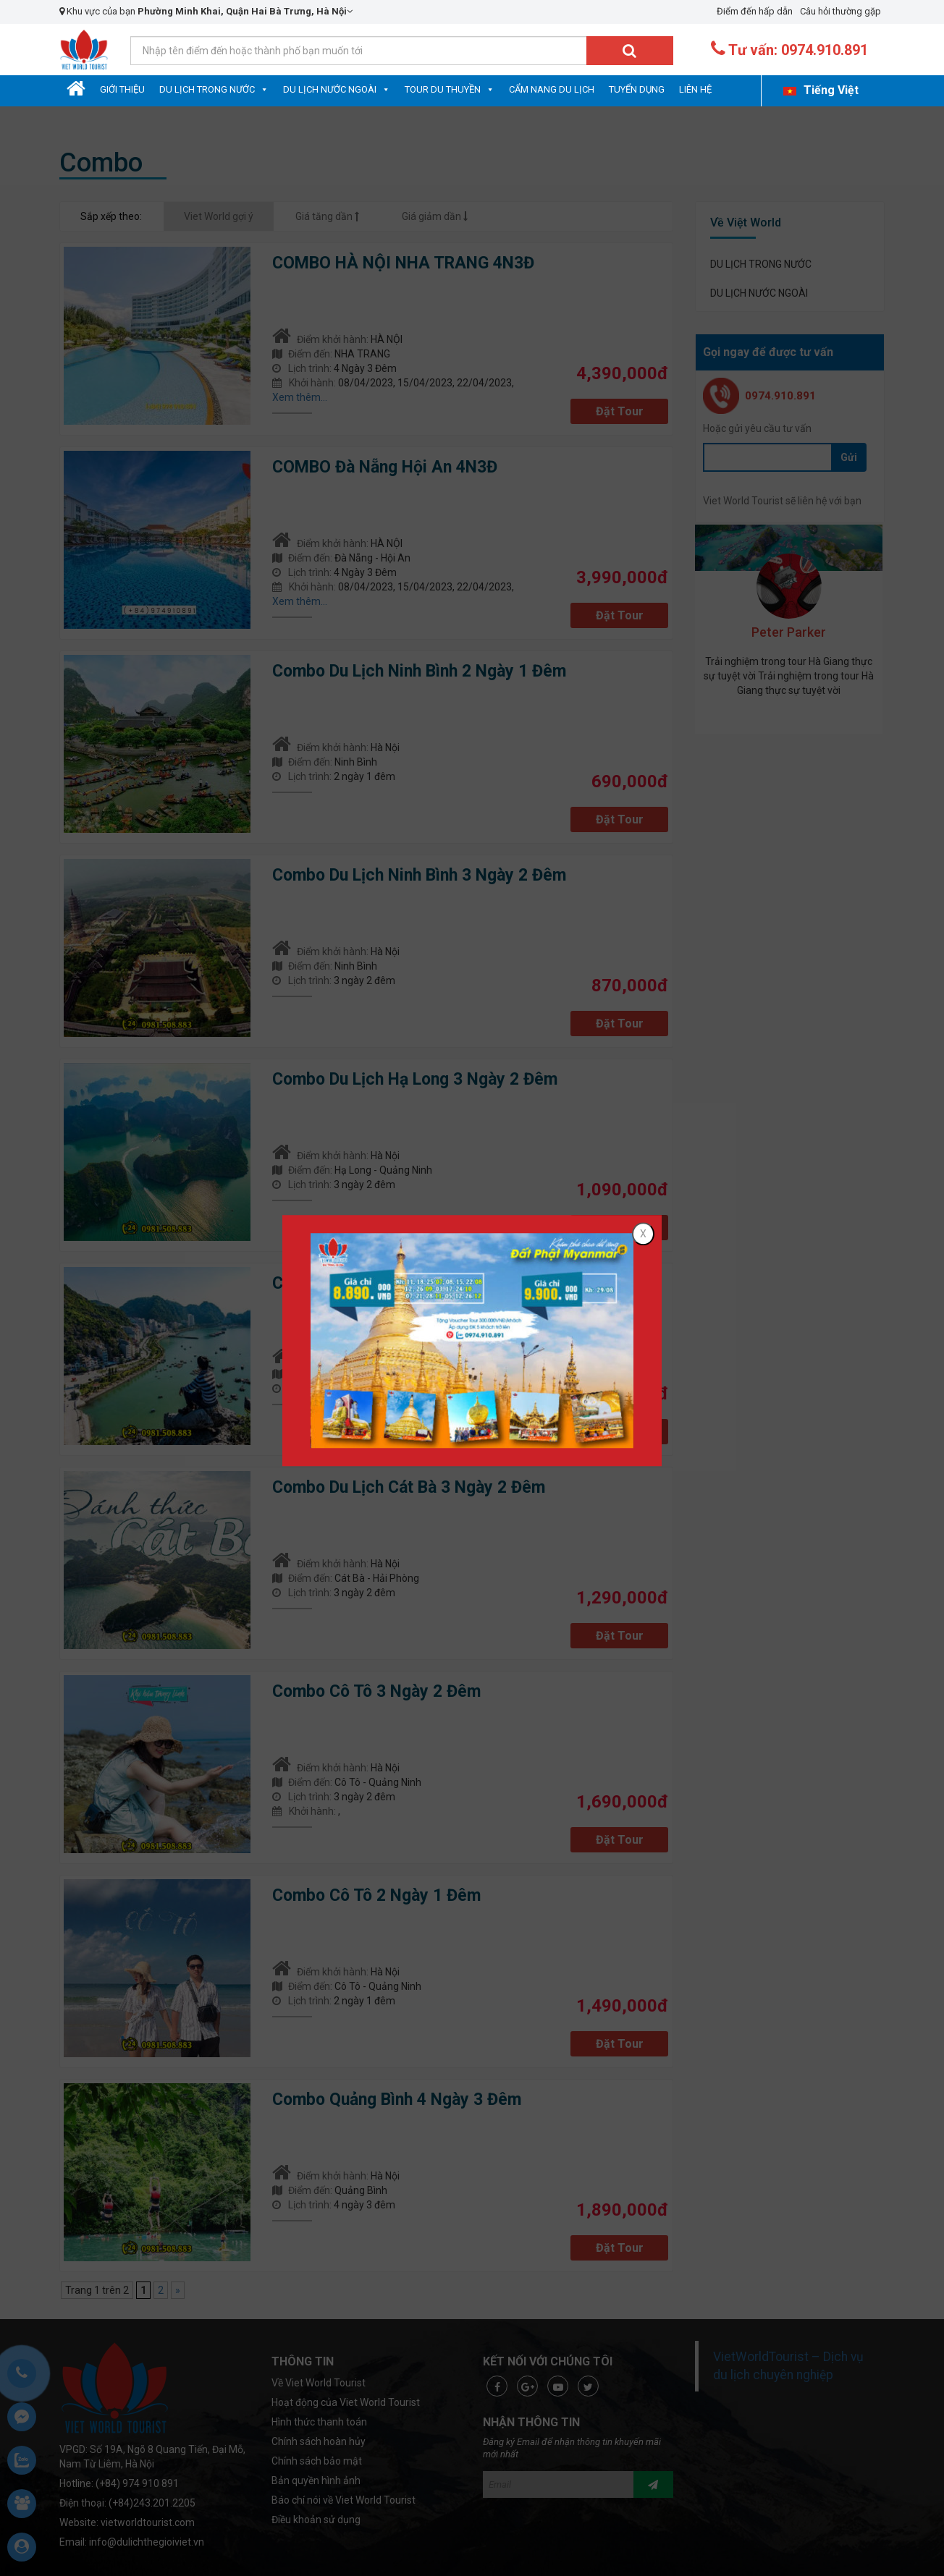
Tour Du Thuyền (443, 89)
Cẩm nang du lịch (551, 89)
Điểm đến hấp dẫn (755, 11)
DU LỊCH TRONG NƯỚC (207, 89)
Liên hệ (695, 89)
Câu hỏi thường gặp (840, 11)
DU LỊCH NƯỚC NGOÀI (329, 89)
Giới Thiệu (122, 89)
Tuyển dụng (637, 89)
